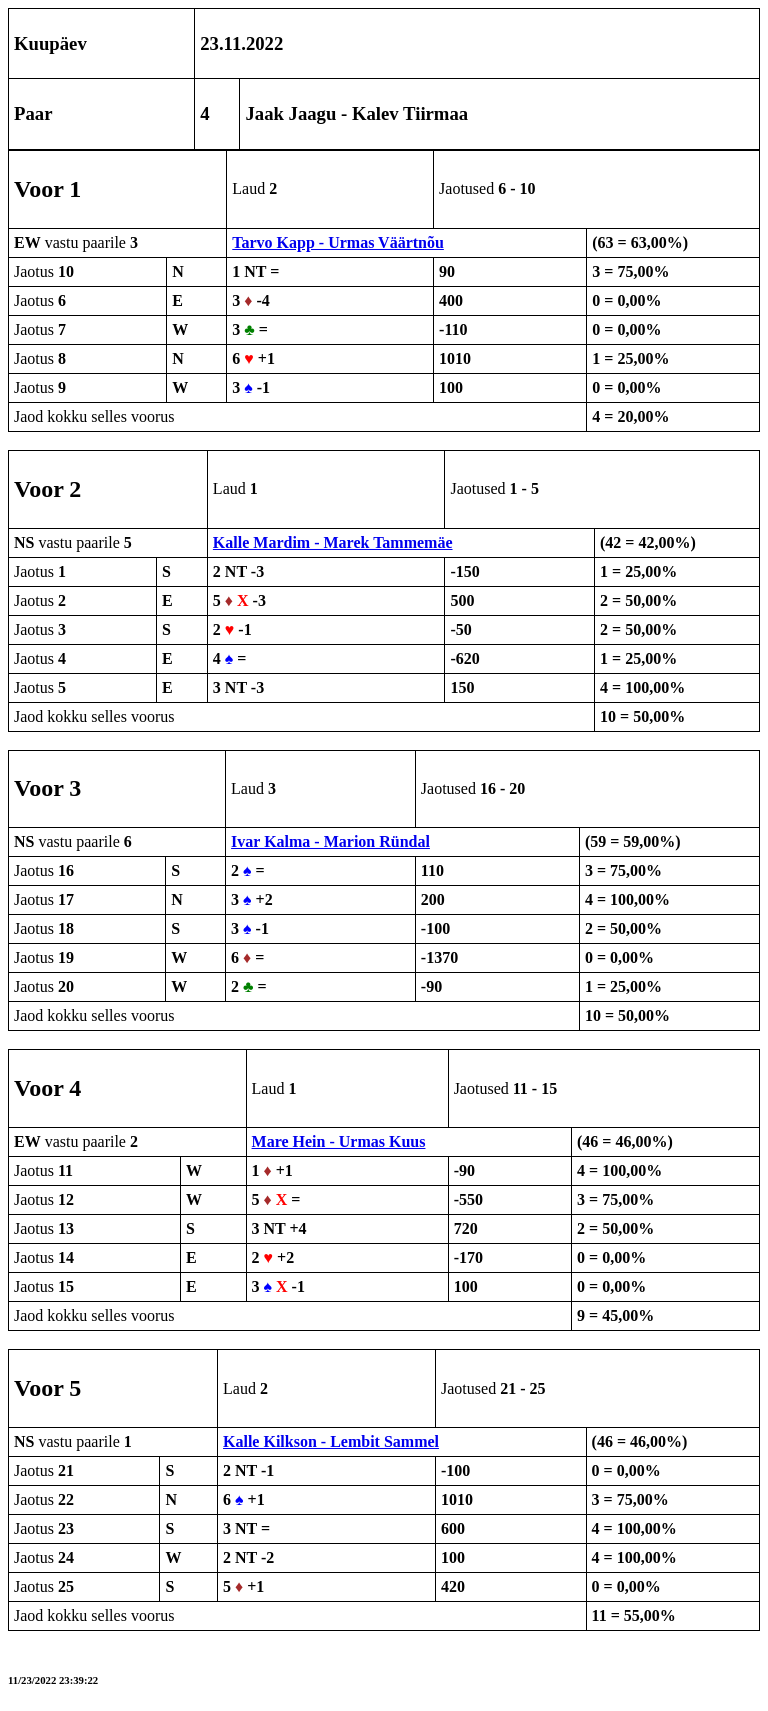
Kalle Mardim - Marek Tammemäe (333, 542)
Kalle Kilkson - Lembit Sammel (331, 1441)
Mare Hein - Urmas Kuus (339, 1141)
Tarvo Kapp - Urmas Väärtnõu (338, 242)
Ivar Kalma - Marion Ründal (330, 841)
